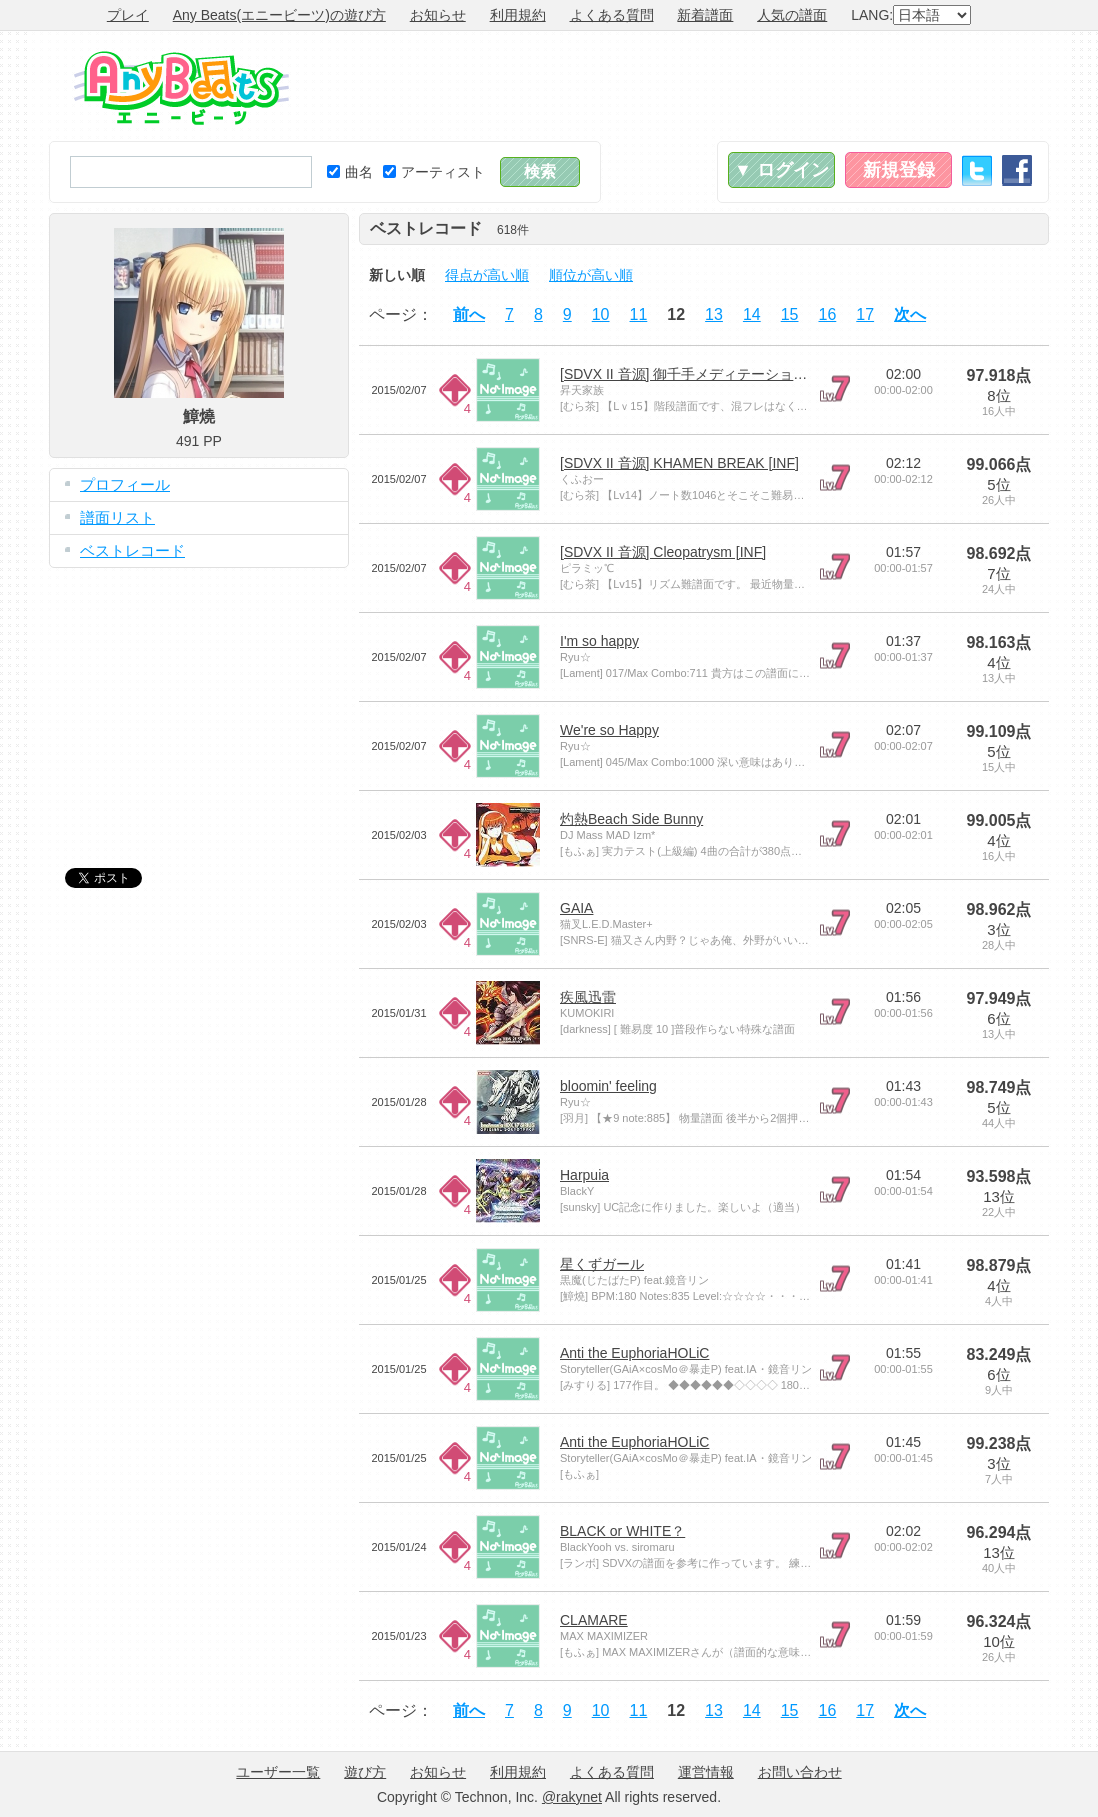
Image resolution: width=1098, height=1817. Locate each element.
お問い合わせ (800, 1772)
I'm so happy (599, 641)
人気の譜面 (792, 15)
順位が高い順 (591, 275)
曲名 (350, 172)
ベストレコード (132, 550)
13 (714, 314)
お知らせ (438, 15)
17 (865, 314)
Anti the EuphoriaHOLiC (634, 1353)
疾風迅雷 (588, 997)
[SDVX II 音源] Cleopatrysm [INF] (663, 552)
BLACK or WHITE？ (622, 1531)
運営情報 (706, 1772)
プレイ (128, 15)
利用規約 (518, 15)
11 (639, 314)
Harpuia (584, 1175)
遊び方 (365, 1772)
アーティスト (434, 172)
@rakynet (572, 1797)
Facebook (1017, 170)
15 (790, 314)
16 (828, 314)
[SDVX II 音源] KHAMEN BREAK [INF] (679, 463)
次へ (910, 314)
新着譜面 (705, 15)
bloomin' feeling (608, 1086)
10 (601, 314)
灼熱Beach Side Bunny (631, 819)
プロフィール (125, 484)
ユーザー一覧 (278, 1772)
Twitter (977, 170)
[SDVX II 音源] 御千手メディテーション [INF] (701, 374)
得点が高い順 (487, 275)
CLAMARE (594, 1620)
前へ (469, 314)
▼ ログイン (781, 170)
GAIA (576, 908)
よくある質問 (612, 15)
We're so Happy (609, 730)
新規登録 (899, 170)
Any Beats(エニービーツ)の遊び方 (279, 15)
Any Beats (181, 88)
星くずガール (602, 1264)
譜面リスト (117, 517)
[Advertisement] (685, 86)
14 (752, 314)
